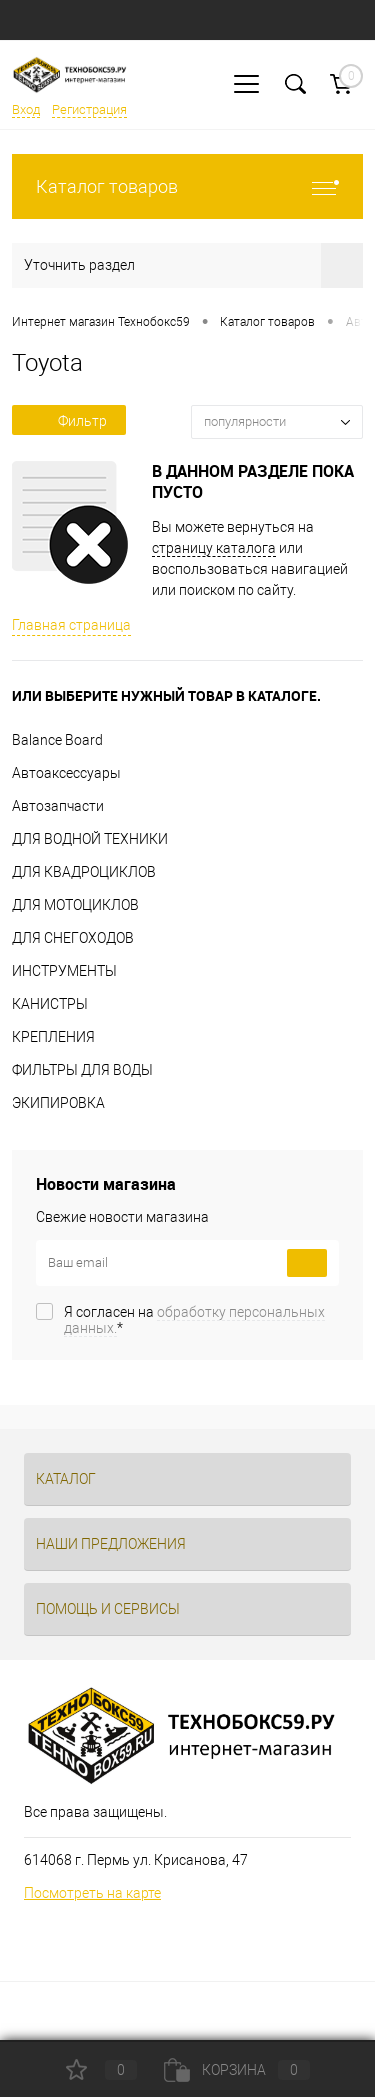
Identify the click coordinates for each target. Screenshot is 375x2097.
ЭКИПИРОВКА (58, 1103)
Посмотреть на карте (92, 1893)
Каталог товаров (187, 186)
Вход (26, 109)
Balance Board (57, 740)
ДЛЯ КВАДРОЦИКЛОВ (84, 872)
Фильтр (69, 421)
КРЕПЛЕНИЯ (53, 1037)
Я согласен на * (194, 1320)
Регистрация (89, 109)
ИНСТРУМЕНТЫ (64, 971)
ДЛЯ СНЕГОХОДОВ (73, 938)
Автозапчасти (58, 806)
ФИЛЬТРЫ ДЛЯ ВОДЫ (82, 1070)
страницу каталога (214, 548)
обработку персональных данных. (194, 1320)
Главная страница (71, 625)
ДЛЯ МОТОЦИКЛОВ (75, 905)
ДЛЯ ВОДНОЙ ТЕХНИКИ (90, 839)
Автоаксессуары (66, 773)
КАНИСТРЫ (50, 1004)
